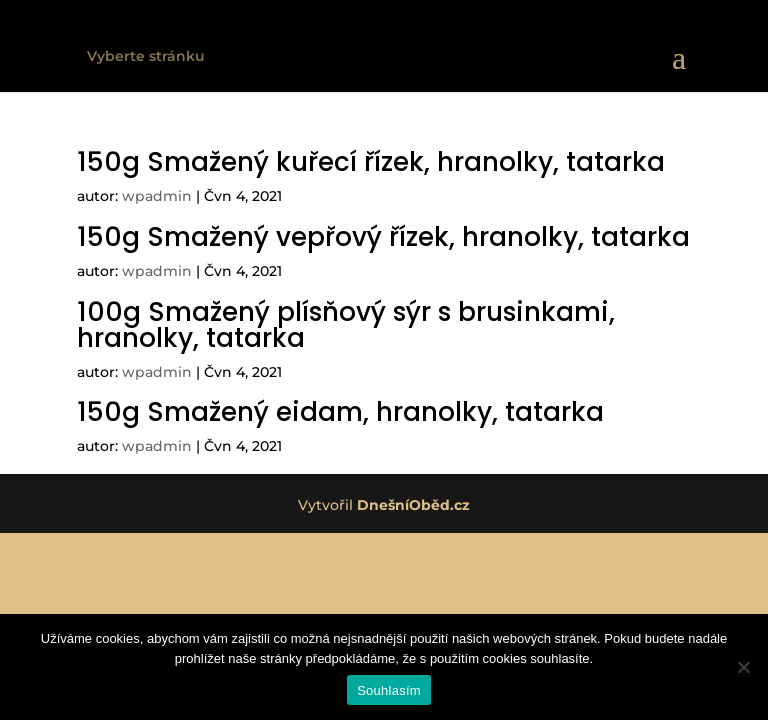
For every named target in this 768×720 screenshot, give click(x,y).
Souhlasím (389, 690)
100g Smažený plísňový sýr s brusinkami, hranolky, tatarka (346, 325)
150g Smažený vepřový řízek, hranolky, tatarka (383, 237)
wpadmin (157, 196)
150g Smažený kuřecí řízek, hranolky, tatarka (371, 162)
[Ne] (743, 667)
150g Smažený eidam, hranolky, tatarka (340, 412)
